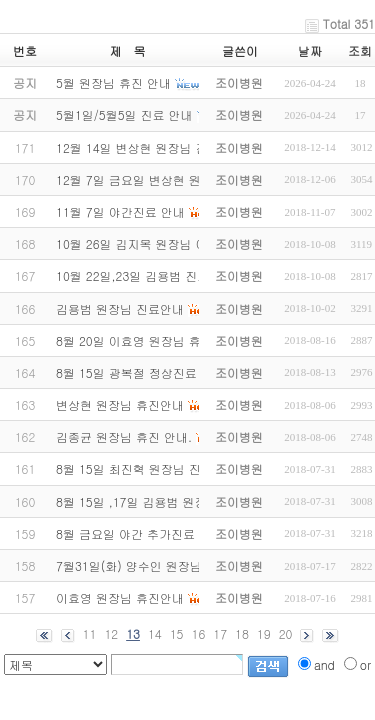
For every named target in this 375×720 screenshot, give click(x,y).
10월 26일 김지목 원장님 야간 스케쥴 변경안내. (186, 243)
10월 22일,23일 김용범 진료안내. (146, 275)
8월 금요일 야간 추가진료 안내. (141, 533)
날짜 (310, 50)
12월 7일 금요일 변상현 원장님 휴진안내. (168, 179)
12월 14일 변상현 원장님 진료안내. (152, 147)
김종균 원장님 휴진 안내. (124, 436)
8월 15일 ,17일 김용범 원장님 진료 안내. (167, 501)
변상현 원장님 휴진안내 (120, 404)
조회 (360, 50)
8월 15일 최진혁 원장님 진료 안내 (148, 468)
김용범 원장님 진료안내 (120, 308)
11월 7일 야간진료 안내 (120, 211)
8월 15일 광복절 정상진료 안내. (142, 372)
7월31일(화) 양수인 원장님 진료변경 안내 (169, 565)
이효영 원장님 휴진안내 (120, 597)
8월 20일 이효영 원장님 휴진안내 (146, 340)
